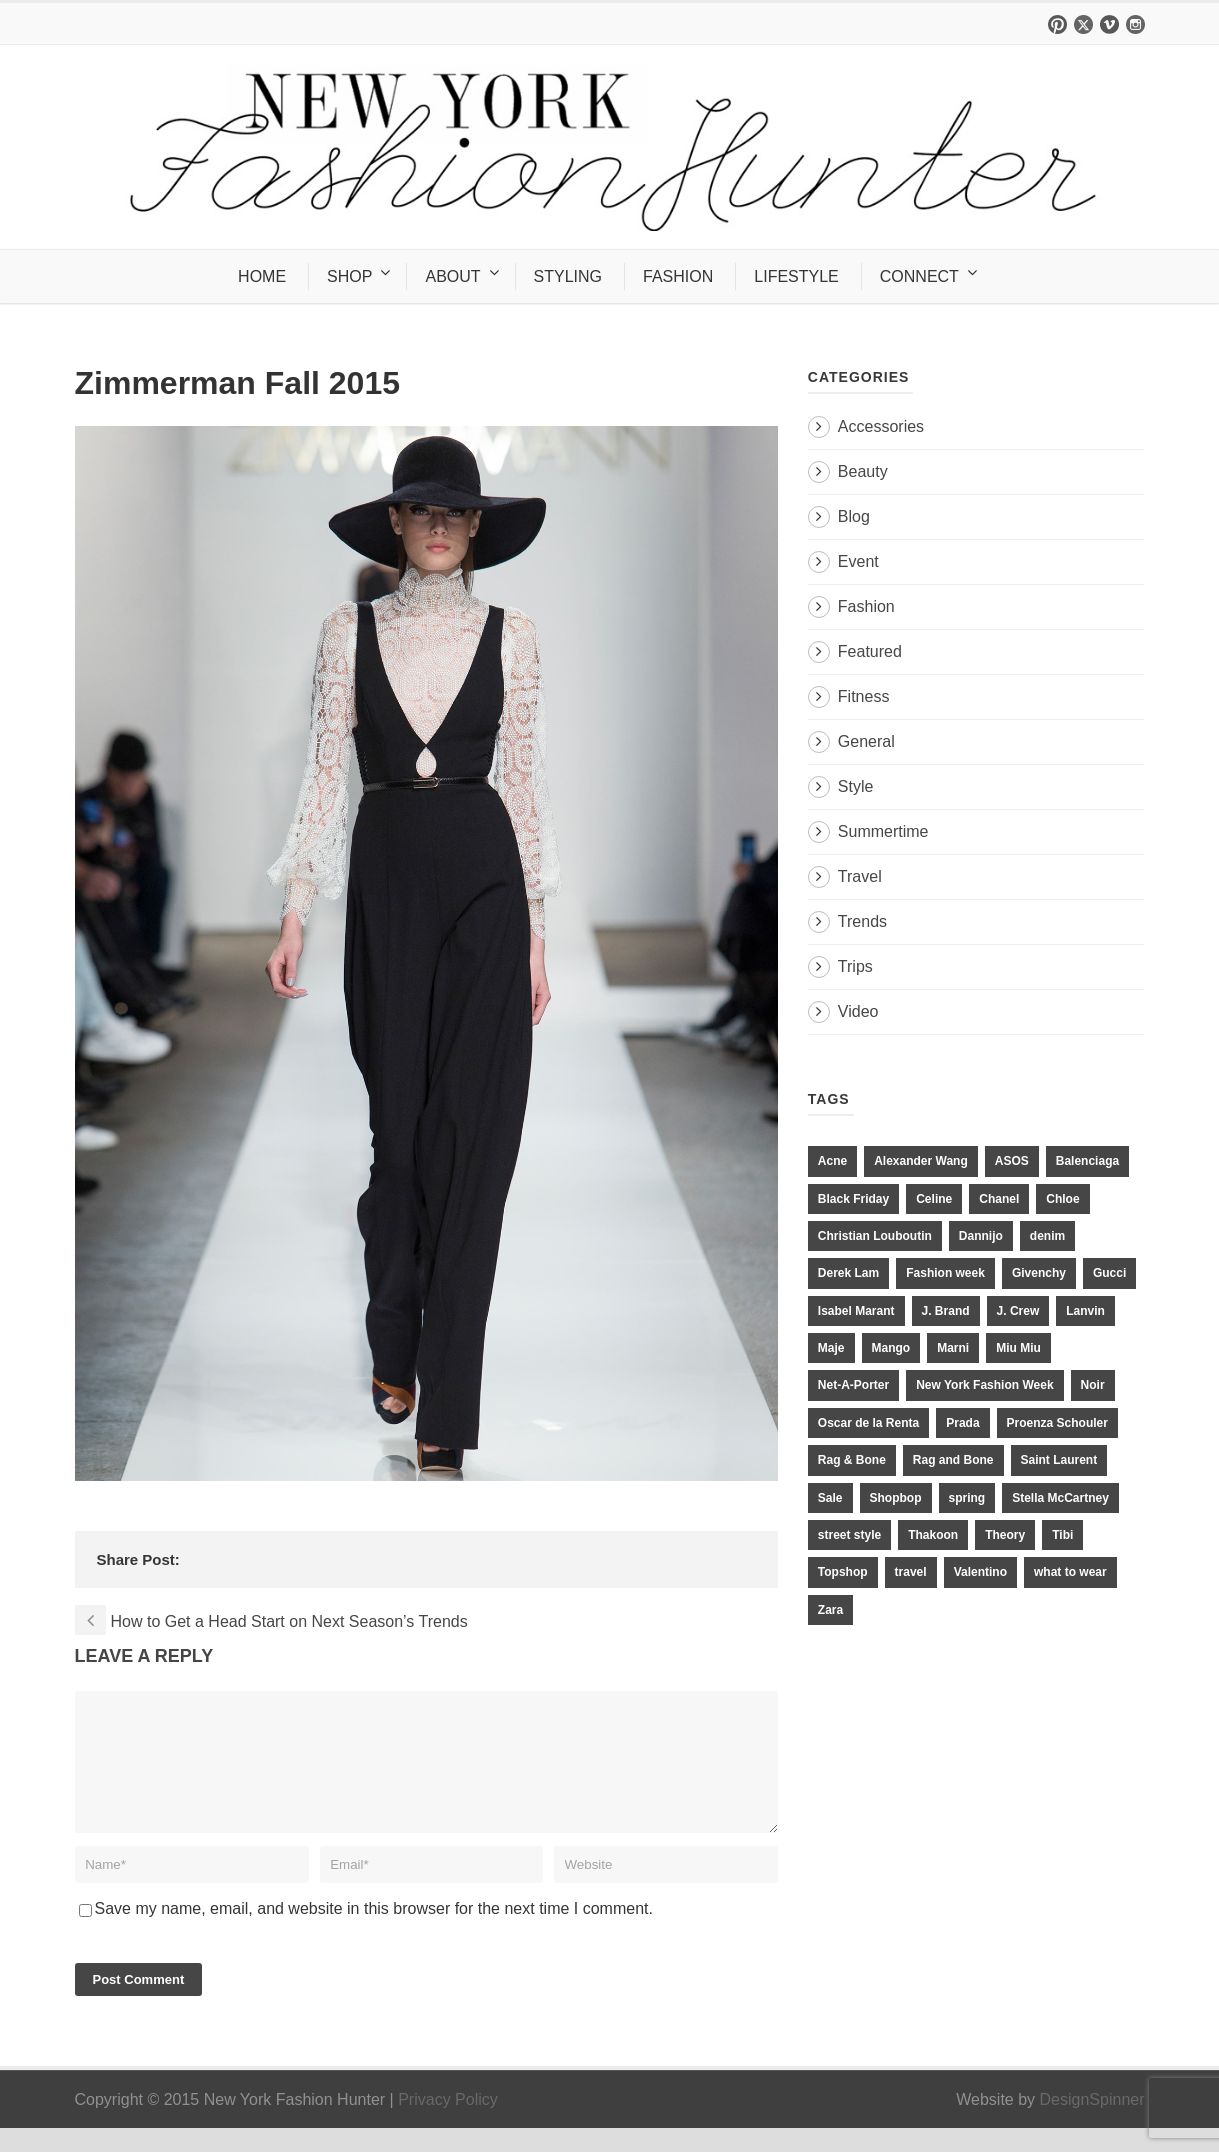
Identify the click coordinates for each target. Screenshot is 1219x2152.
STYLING (568, 276)
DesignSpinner (1092, 2123)
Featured (870, 651)
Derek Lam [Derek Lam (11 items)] (848, 1273)
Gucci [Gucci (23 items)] (1109, 1273)
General (866, 741)
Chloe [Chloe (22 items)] (1062, 1199)
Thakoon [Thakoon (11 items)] (933, 1535)
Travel (860, 876)
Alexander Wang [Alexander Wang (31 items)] (921, 1161)
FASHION (678, 276)
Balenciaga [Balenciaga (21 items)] (1087, 1161)
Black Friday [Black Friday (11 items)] (853, 1199)
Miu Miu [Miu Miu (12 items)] (1018, 1348)
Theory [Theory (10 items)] (1005, 1535)
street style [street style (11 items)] (849, 1535)
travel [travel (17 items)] (911, 1572)
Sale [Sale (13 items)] (830, 1498)
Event (858, 561)
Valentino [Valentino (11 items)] (980, 1572)
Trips (855, 966)
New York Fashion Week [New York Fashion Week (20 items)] (984, 1385)
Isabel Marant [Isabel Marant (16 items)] (856, 1311)
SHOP (349, 276)
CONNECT (919, 276)
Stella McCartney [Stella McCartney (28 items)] (1060, 1498)
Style (856, 786)
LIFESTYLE (796, 276)
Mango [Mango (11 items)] (891, 1348)
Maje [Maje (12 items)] (831, 1348)
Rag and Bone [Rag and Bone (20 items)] (953, 1460)
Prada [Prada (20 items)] (962, 1423)
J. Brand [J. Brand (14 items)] (946, 1311)
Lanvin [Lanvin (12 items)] (1085, 1311)
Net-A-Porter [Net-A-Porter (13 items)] (853, 1385)
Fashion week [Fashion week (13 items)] (945, 1273)
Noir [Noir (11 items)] (1093, 1385)
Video (858, 1011)
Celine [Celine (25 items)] (934, 1199)
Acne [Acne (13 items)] (832, 1161)
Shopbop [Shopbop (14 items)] (896, 1498)
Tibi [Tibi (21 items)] (1062, 1535)
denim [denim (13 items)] (1047, 1236)
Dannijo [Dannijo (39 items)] (981, 1236)
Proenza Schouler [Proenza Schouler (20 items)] (1057, 1423)
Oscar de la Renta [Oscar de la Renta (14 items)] (868, 1423)
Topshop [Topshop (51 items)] (843, 1572)
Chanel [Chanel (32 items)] (999, 1199)
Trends (862, 921)
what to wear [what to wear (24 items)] (1070, 1572)
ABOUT (452, 276)
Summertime (883, 831)
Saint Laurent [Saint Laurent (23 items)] (1059, 1460)
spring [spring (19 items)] (967, 1498)
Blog (854, 516)
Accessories (881, 426)
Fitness (864, 696)
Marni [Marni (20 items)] (953, 1348)
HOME (262, 276)
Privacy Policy (448, 2123)
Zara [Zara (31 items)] (830, 1610)
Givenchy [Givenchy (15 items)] (1039, 1273)
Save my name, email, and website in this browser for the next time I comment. (374, 1932)
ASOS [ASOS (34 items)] (1012, 1161)
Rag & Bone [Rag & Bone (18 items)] (852, 1460)
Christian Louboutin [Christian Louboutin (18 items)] (875, 1236)
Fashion (866, 606)
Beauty (863, 471)
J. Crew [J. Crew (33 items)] (1018, 1311)
